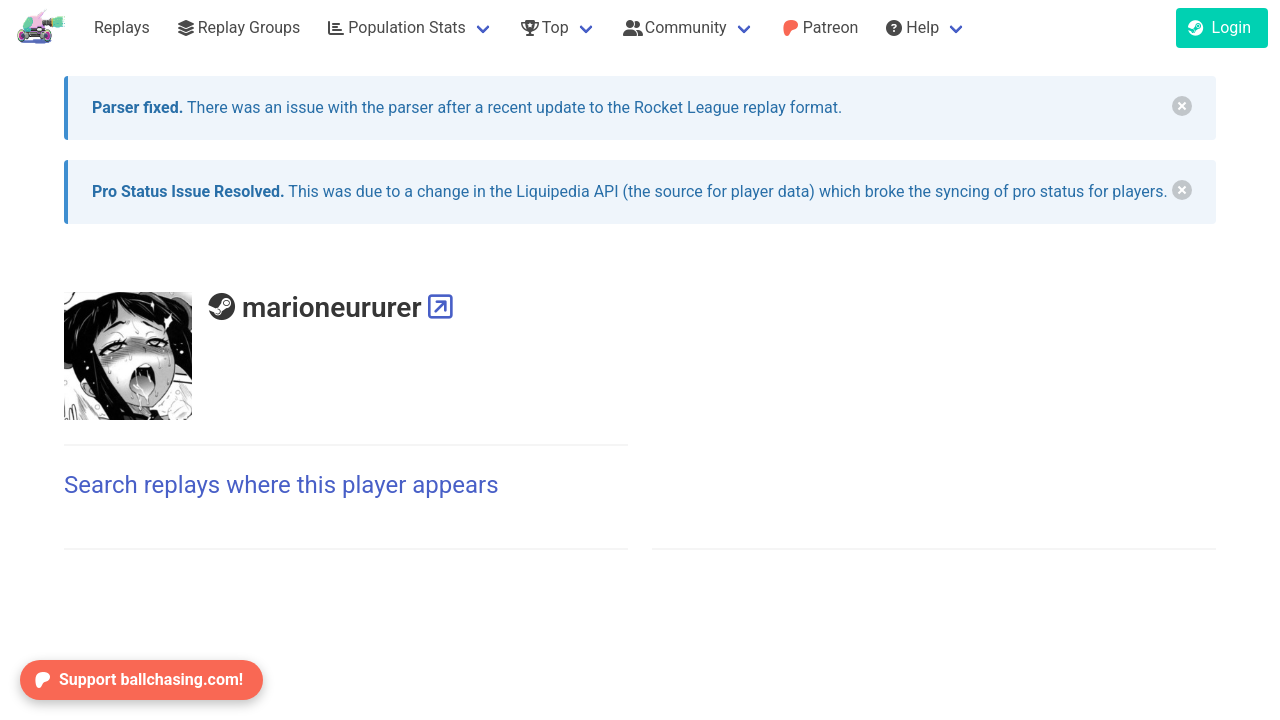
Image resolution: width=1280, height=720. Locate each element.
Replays (122, 27)
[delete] (1182, 106)
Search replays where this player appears (281, 485)
